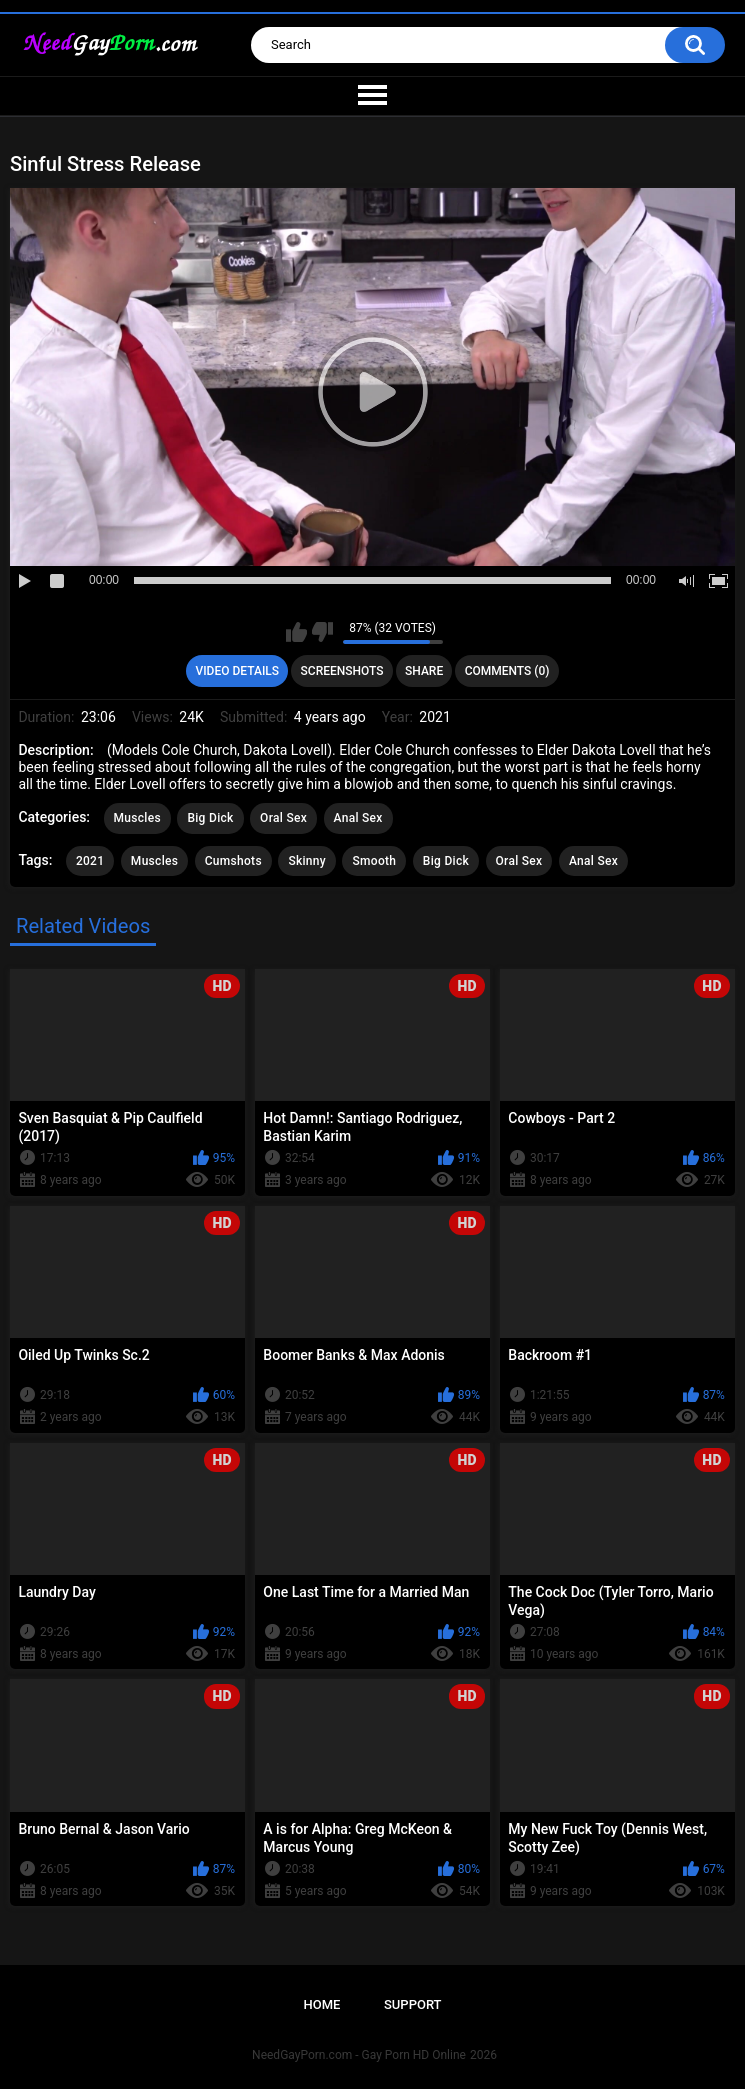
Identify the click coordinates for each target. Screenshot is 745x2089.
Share (424, 671)
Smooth (374, 861)
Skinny (307, 861)
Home (321, 2004)
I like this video (296, 632)
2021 (90, 861)
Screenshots (342, 671)
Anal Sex (358, 818)
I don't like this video (322, 632)
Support (413, 2004)
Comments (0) (507, 671)
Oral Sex (283, 818)
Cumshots (233, 861)
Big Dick (210, 818)
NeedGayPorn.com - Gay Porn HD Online (359, 2055)
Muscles (137, 818)
